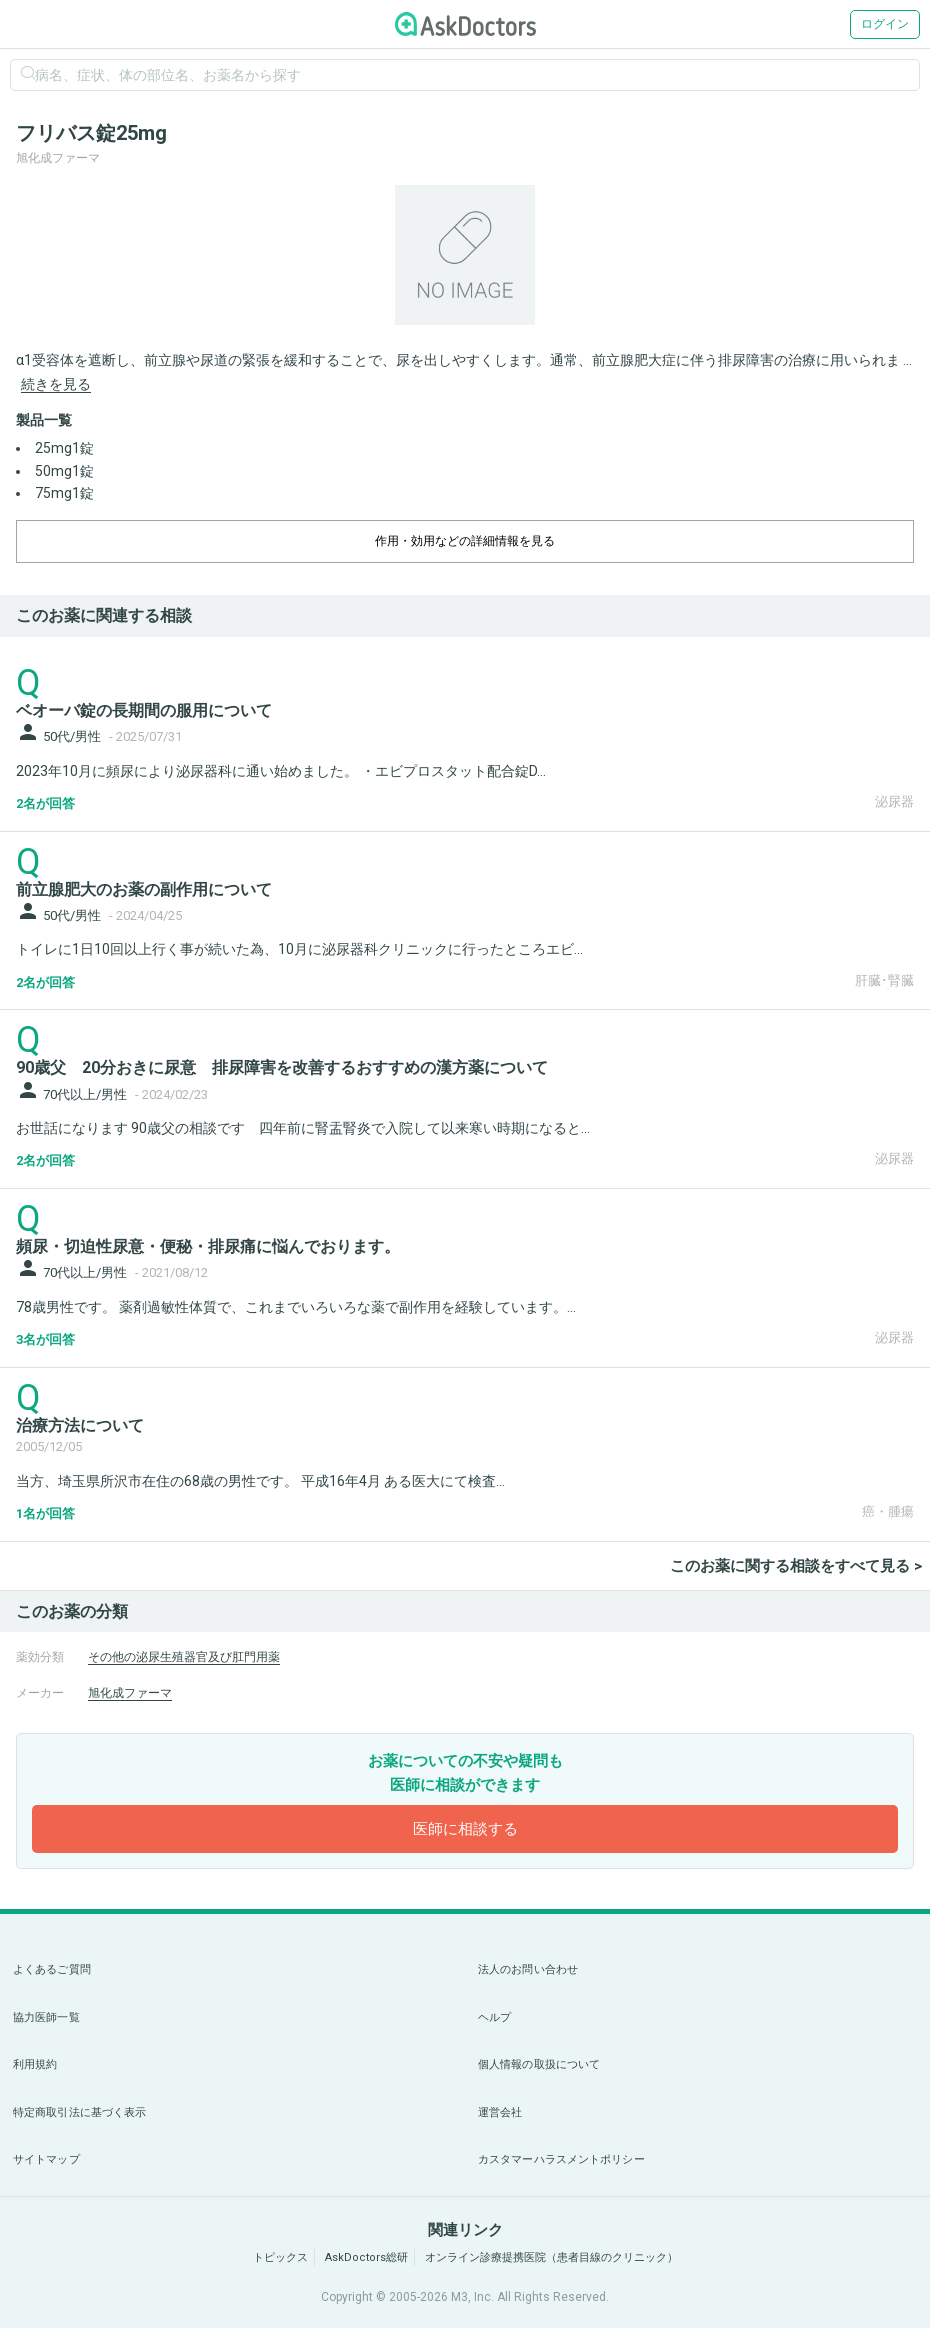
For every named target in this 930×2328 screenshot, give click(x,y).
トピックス (280, 2257)
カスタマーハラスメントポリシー (561, 2159)
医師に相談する (465, 1829)
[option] (465, 255)
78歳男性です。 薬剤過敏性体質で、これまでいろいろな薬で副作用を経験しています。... (296, 1307)
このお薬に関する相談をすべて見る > (796, 1566)
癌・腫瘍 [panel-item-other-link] (888, 1511)
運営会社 (500, 2112)
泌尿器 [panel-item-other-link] (894, 801)
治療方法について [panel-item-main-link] (80, 1425)
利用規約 (35, 2064)
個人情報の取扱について (539, 2064)
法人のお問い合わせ (528, 1969)
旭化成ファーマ (130, 1693)
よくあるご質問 (52, 1969)
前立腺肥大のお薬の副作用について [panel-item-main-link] (144, 889)
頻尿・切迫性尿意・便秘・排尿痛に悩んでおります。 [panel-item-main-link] (208, 1246)
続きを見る (56, 384)
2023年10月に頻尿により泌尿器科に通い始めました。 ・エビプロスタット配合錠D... (281, 771)
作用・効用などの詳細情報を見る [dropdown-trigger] (465, 541)
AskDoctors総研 (366, 2257)
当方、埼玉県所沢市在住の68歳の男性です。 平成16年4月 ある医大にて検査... (260, 1481)
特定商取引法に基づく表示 (79, 2112)
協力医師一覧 (46, 2017)
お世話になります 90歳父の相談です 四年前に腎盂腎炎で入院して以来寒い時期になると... (303, 1128)
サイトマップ (46, 2159)
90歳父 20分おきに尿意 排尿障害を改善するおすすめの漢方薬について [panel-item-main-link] (282, 1067)
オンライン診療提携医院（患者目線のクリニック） (551, 2257)
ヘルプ (494, 2017)
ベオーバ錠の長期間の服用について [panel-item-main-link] (144, 710)
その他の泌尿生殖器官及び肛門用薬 (184, 1657)
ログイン (885, 24)
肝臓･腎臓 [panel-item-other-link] (884, 980)
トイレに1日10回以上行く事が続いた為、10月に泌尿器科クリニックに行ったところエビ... (299, 949)
